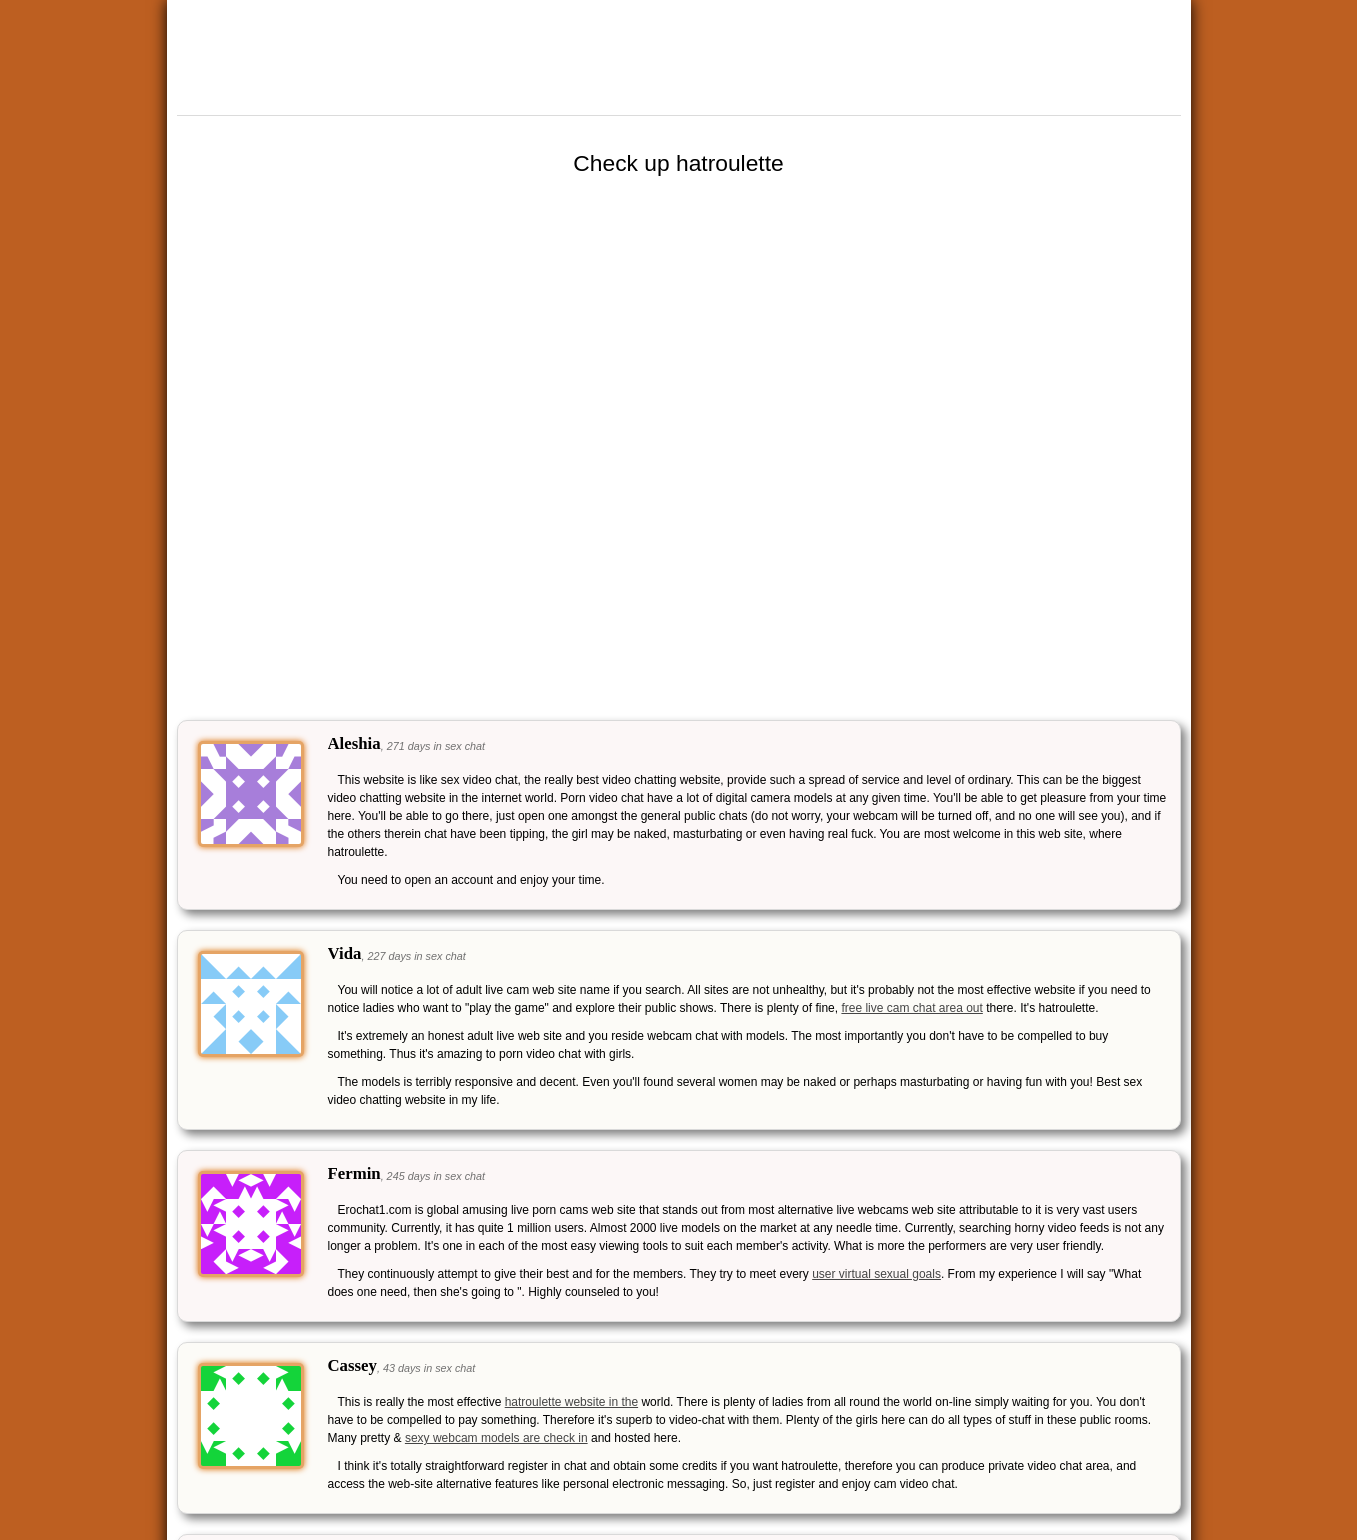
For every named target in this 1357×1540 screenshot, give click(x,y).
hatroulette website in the (571, 1402)
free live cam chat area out (911, 1008)
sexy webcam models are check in (496, 1438)
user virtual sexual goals (876, 1274)
